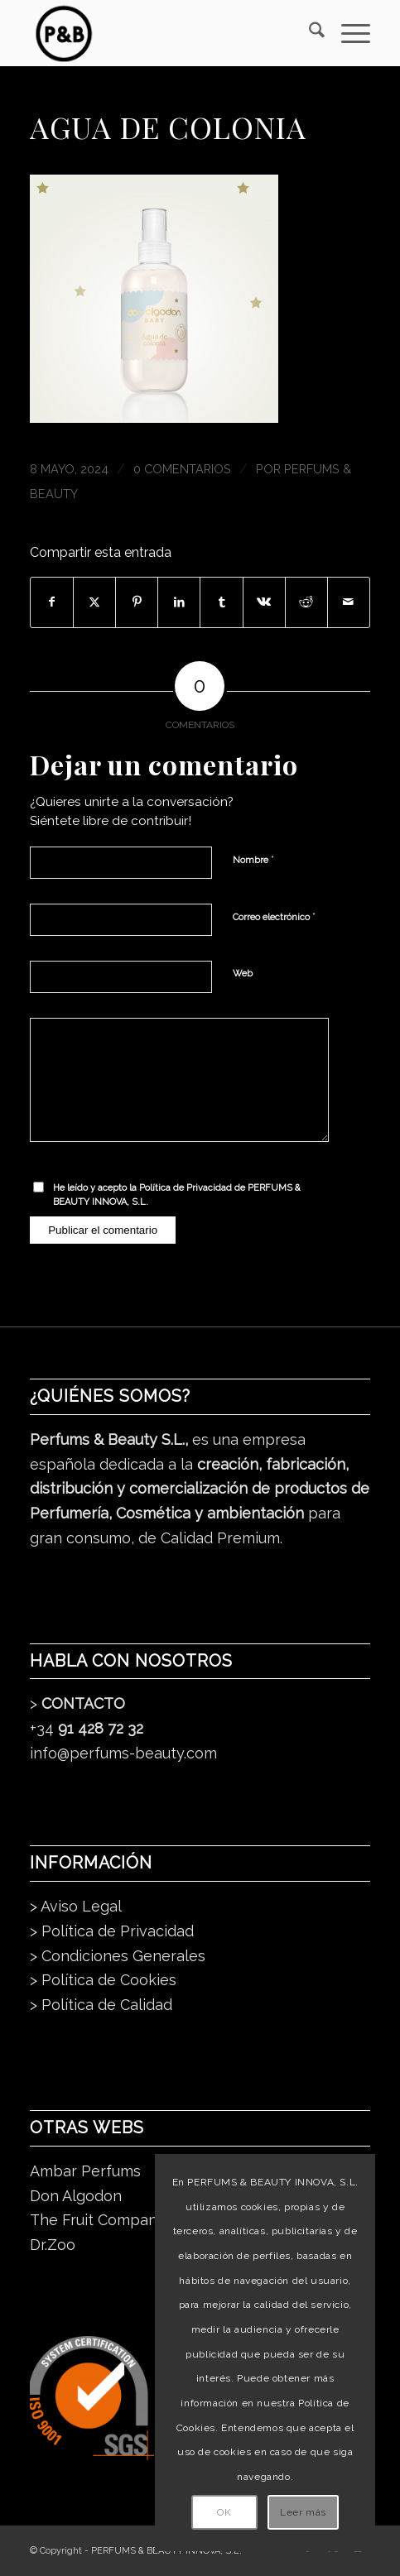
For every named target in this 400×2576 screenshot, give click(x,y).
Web (243, 973)
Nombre (253, 859)
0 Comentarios (182, 469)
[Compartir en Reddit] (306, 602)
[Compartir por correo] (348, 602)
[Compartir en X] (94, 602)
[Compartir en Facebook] (52, 602)
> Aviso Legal (76, 1906)
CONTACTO (83, 1703)
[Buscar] (308, 33)
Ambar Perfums (85, 2171)
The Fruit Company (98, 2219)
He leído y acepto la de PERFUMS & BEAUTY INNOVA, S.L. (177, 1194)
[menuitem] (308, 33)
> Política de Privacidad (112, 1931)
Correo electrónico (274, 916)
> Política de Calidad (101, 2004)
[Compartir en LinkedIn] (179, 602)
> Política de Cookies (103, 1979)
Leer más (303, 2512)
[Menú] (347, 33)
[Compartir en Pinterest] (136, 602)
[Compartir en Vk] (264, 602)
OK (224, 2512)
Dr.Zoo (52, 2244)
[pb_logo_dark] (165, 33)
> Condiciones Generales (117, 1955)
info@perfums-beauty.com (123, 1753)
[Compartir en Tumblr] (221, 602)
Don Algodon (76, 2195)
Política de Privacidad (185, 1187)
